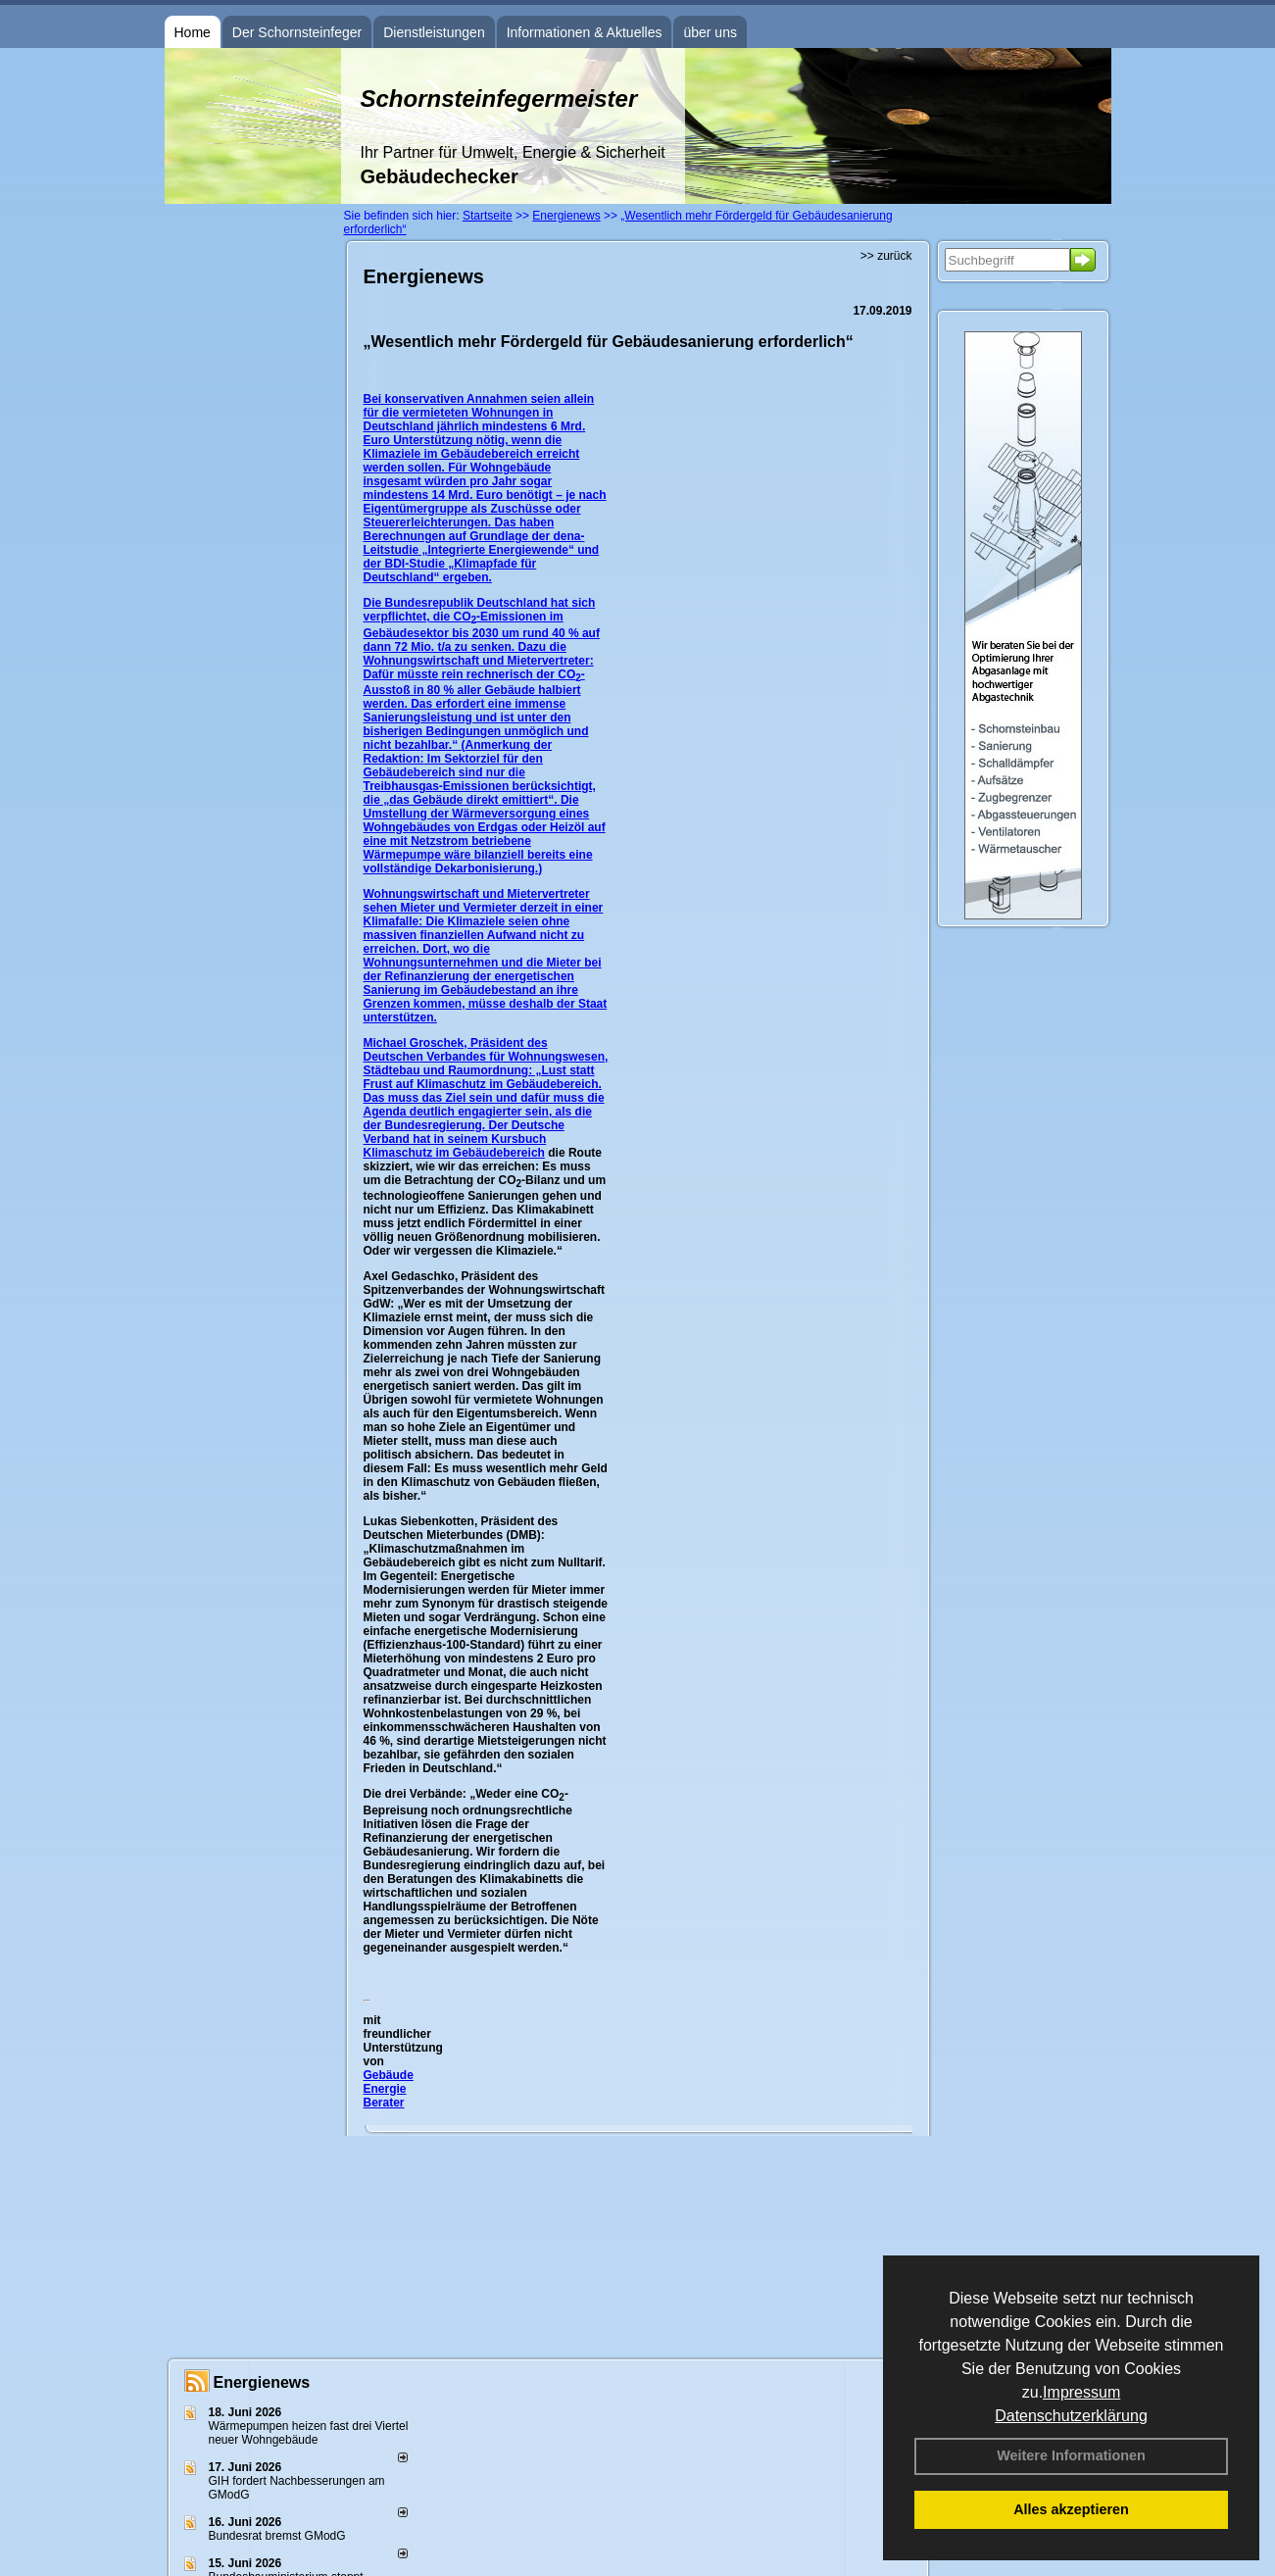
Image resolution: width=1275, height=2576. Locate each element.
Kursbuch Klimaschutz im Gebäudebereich (455, 1146)
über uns (709, 32)
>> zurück (886, 256)
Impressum (1081, 2392)
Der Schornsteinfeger (297, 32)
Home (192, 32)
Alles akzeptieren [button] (1071, 2509)
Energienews (262, 2382)
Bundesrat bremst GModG (277, 2536)
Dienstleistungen (434, 32)
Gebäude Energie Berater (389, 2088)
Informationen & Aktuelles (584, 32)
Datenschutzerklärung (1071, 2415)
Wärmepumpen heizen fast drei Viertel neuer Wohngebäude (309, 2433)
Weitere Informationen (1071, 2455)
